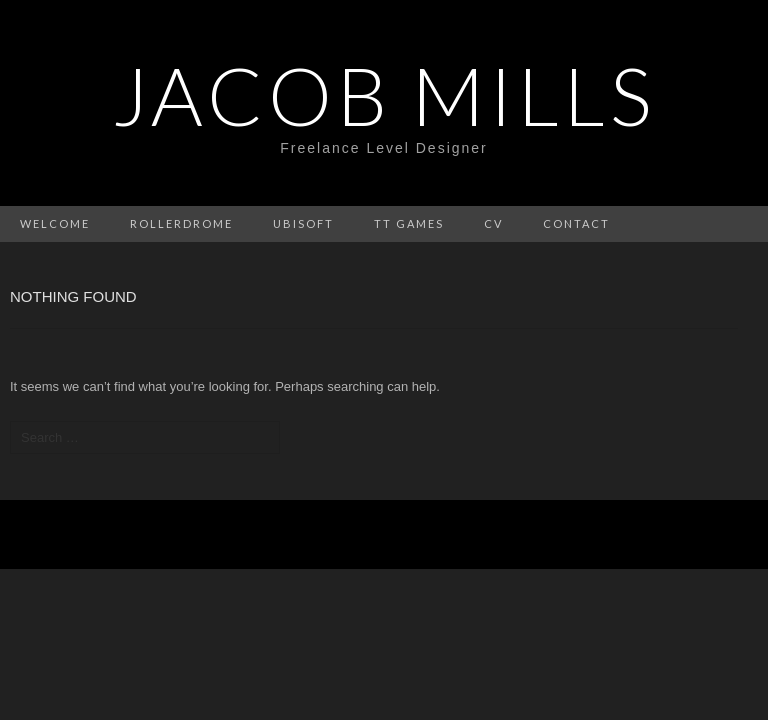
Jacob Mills (384, 95)
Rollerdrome (181, 223)
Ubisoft (303, 223)
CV (493, 223)
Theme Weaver (591, 534)
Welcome (55, 223)
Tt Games (409, 223)
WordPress (336, 534)
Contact (576, 223)
